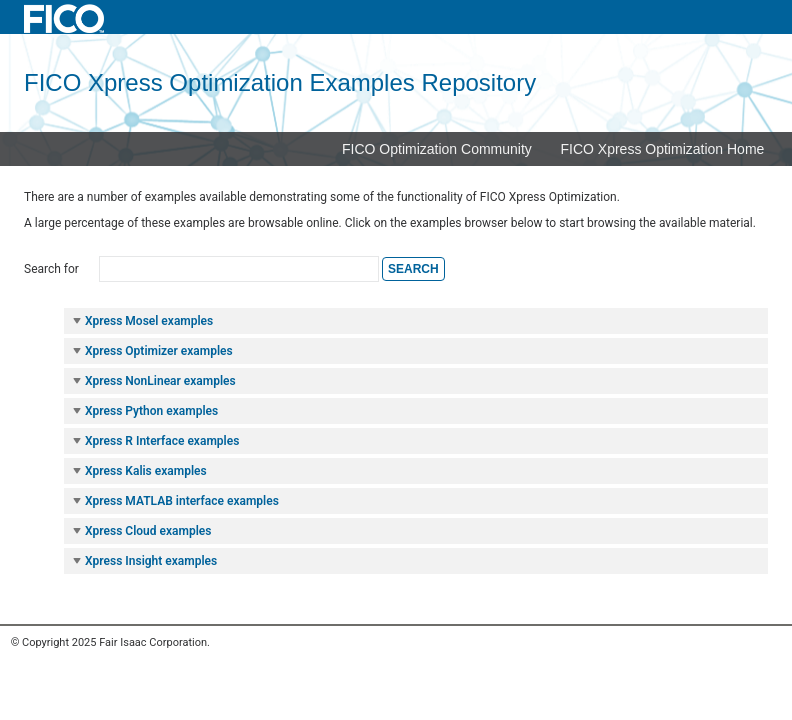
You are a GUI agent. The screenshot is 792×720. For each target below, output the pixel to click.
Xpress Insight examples (144, 561)
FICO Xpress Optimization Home (663, 149)
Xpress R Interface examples (155, 441)
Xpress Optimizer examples (152, 351)
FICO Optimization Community (437, 149)
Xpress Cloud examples (141, 531)
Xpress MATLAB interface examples (175, 501)
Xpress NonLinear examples (153, 381)
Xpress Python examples (144, 411)
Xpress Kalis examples (139, 471)
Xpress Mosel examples (142, 321)
